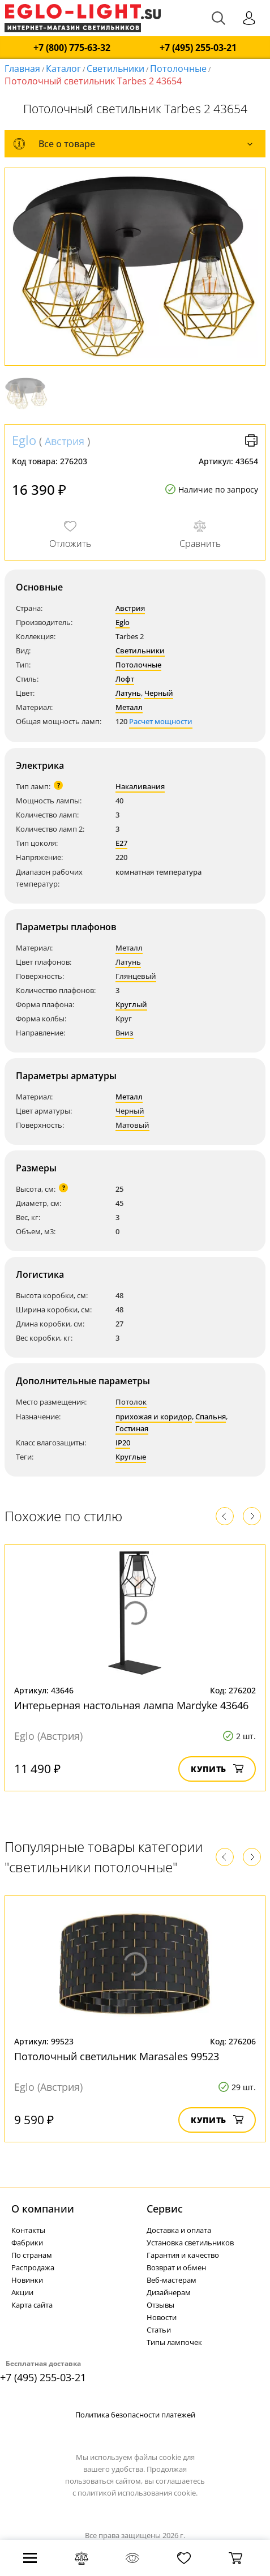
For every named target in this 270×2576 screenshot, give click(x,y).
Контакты (28, 2230)
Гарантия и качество (183, 2255)
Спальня (210, 1416)
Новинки (27, 2280)
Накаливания (140, 786)
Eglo (24, 439)
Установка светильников (190, 2242)
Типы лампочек (174, 2342)
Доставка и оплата (179, 2230)
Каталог (63, 68)
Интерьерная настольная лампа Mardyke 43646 (131, 1705)
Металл (129, 707)
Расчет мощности (160, 721)
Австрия (64, 441)
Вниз (124, 1033)
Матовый (132, 1125)
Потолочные (178, 68)
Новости (162, 2317)
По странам (31, 2255)
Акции (22, 2292)
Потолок (131, 1402)
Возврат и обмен (176, 2267)
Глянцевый (135, 976)
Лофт (124, 679)
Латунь (128, 693)
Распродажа (32, 2267)
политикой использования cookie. (138, 2493)
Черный (158, 693)
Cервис (165, 2208)
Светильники (115, 68)
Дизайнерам (169, 2292)
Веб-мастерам (171, 2280)
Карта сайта (32, 2305)
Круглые (130, 1457)
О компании (42, 2208)
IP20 (122, 1442)
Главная (22, 68)
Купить (217, 1769)
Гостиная (131, 1428)
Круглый (131, 1004)
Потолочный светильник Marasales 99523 (116, 2056)
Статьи (159, 2330)
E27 (121, 843)
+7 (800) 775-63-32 (71, 48)
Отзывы (160, 2305)
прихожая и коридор (153, 1416)
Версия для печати (251, 440)
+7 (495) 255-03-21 (198, 48)
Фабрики (27, 2242)
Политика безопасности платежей (135, 2415)
